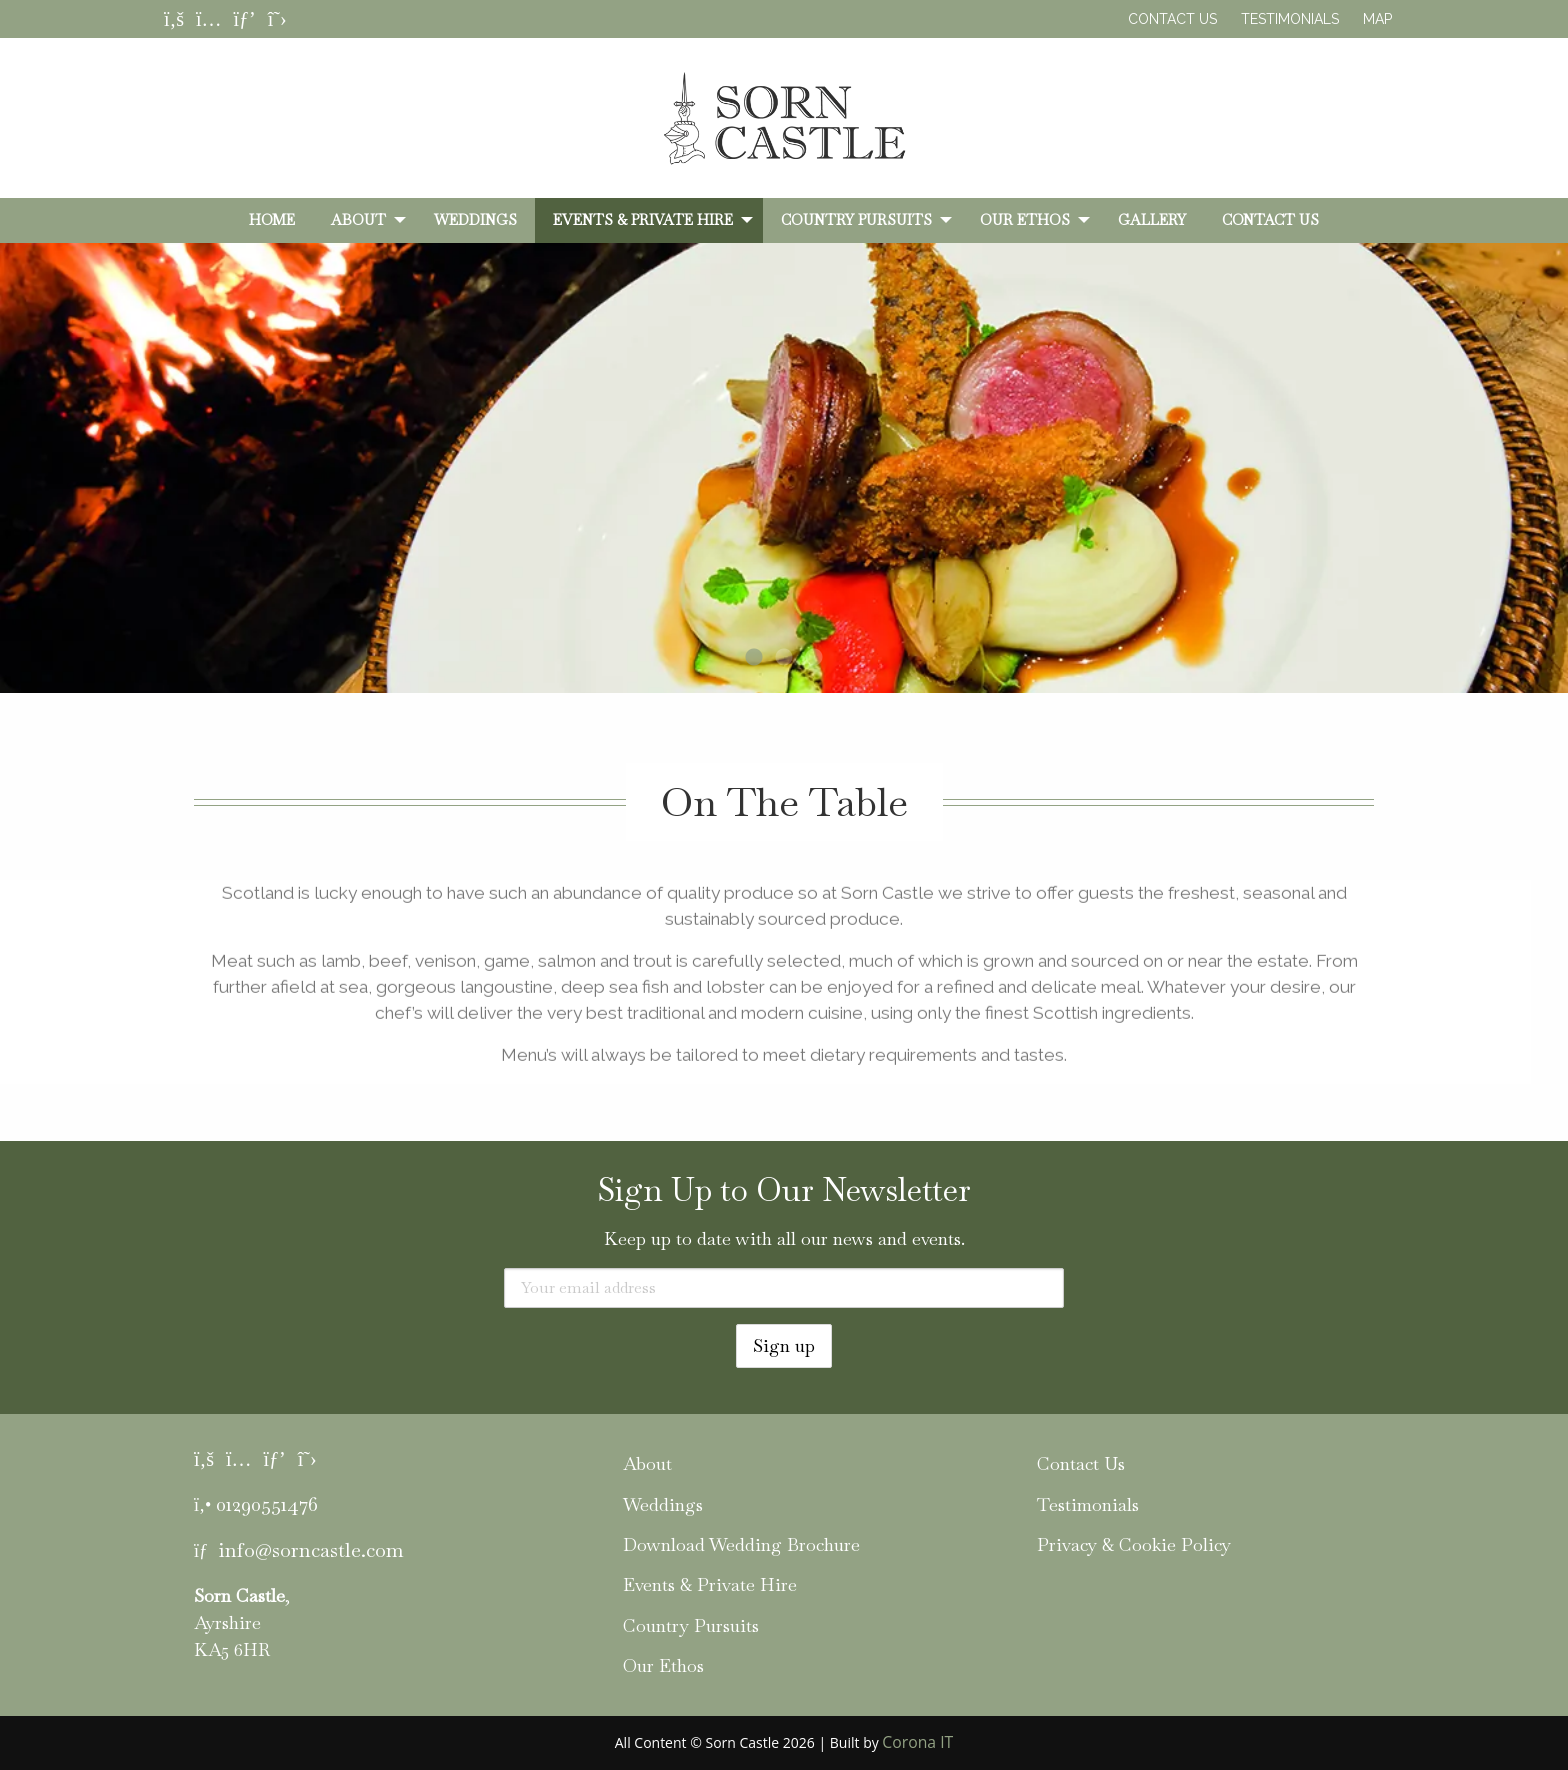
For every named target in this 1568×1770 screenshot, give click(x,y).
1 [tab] (754, 658)
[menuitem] (272, 220)
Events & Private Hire (643, 220)
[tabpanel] (784, 505)
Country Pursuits (856, 220)
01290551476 (267, 1504)
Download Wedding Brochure (741, 1544)
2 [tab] (784, 658)
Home (272, 220)
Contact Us (1172, 19)
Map (1377, 19)
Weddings (475, 220)
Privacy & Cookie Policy (1134, 1544)
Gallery (1152, 220)
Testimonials (1290, 19)
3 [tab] (814, 658)
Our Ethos (1025, 220)
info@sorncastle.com (311, 1550)
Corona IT (917, 1742)
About (358, 220)
